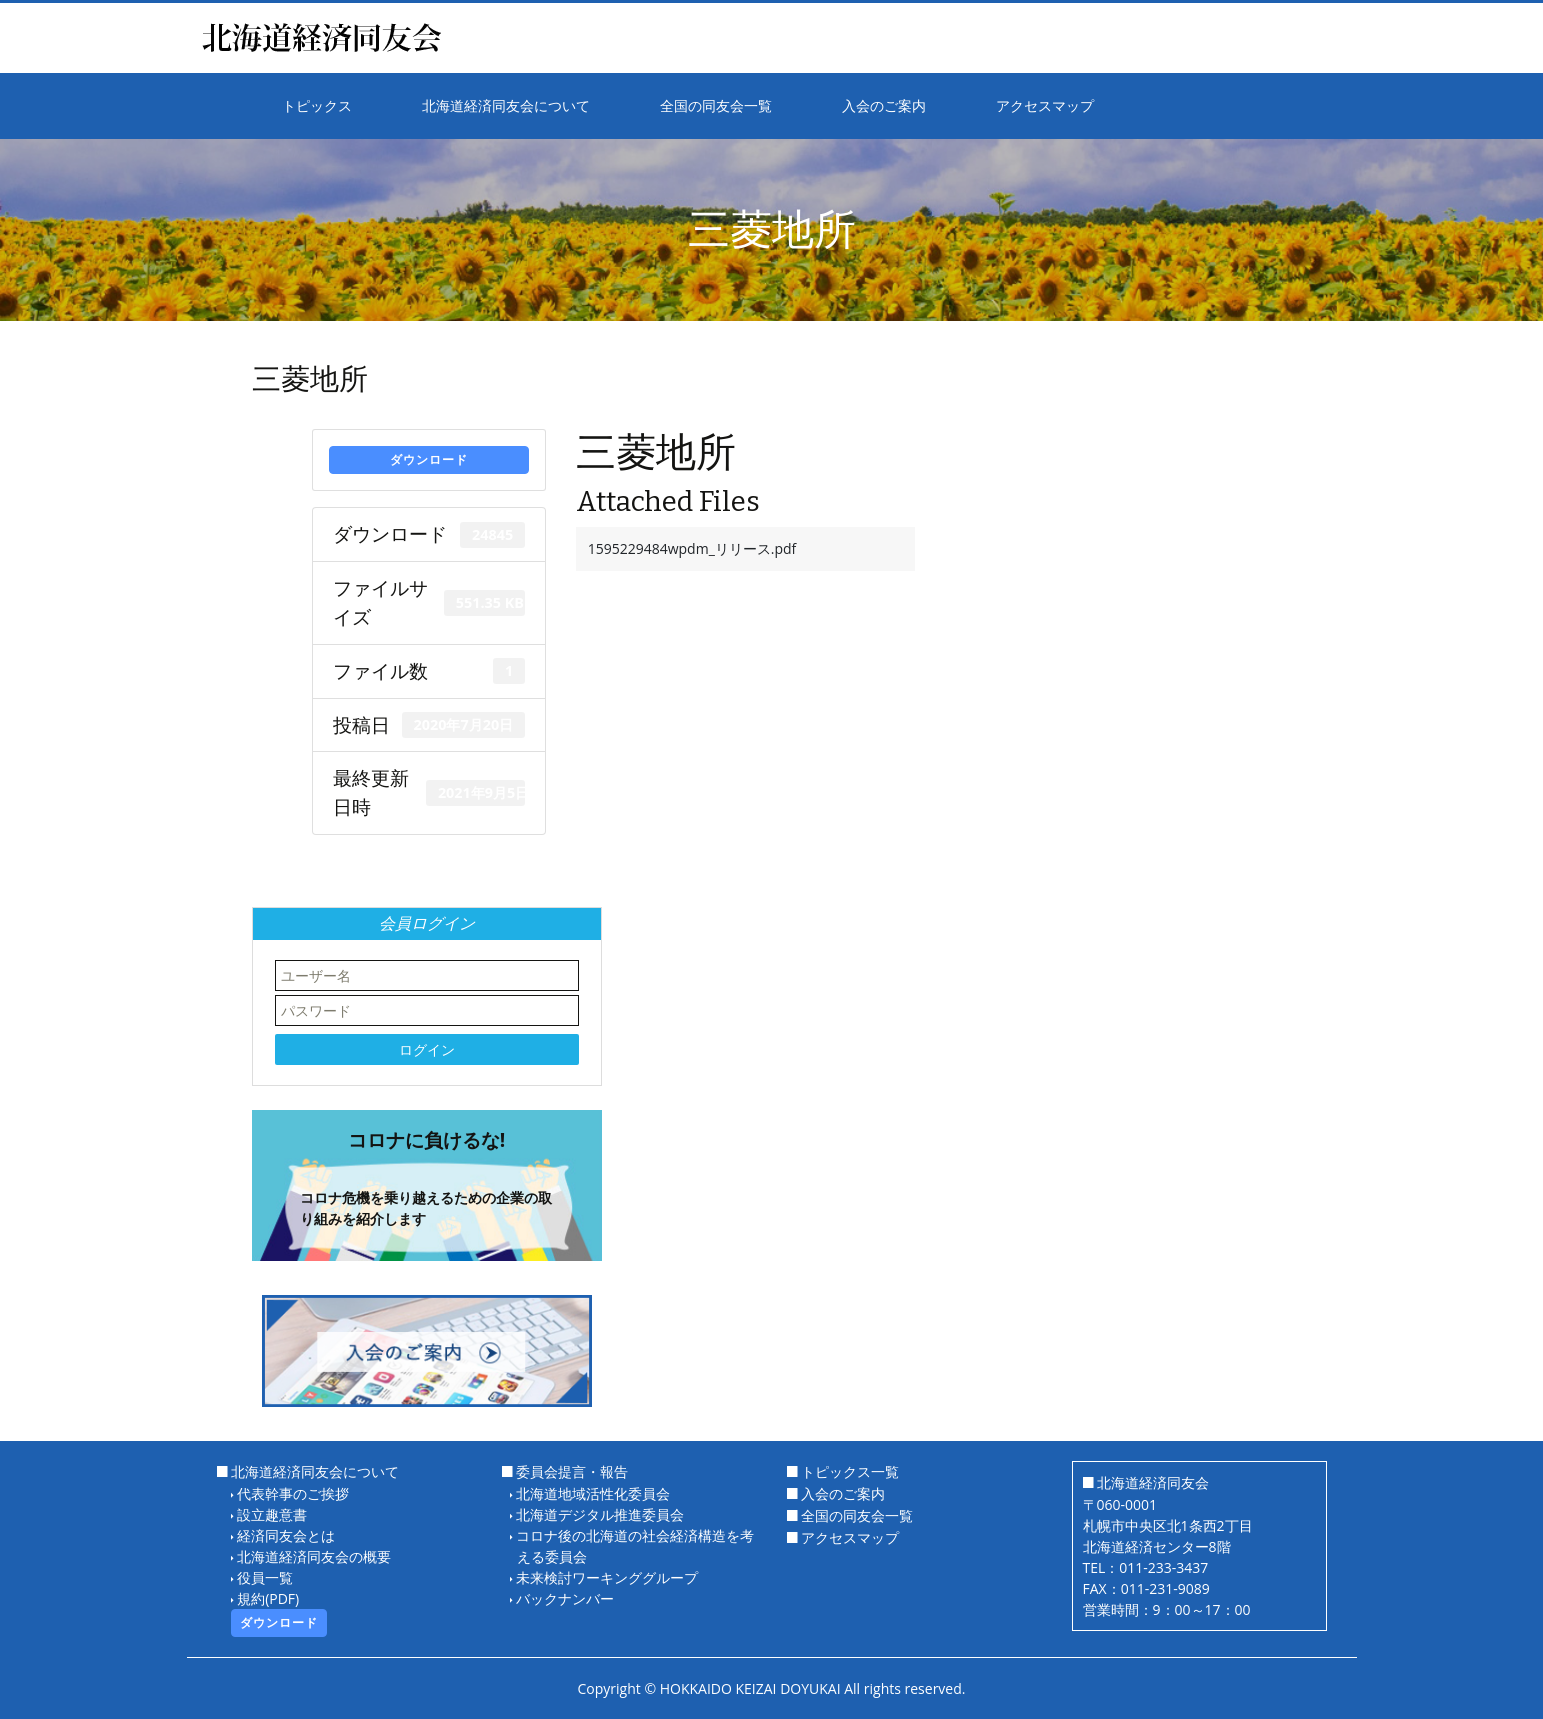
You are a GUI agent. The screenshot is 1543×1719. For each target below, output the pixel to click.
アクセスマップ (850, 1537)
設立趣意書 (272, 1514)
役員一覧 (265, 1577)
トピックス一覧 (850, 1471)
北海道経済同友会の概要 (314, 1556)
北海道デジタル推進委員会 (600, 1514)
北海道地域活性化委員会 (593, 1493)
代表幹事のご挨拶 (293, 1493)
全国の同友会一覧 (857, 1515)
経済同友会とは (286, 1535)
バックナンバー (565, 1598)
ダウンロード (429, 459)
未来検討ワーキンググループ (607, 1577)
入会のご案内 (843, 1493)
